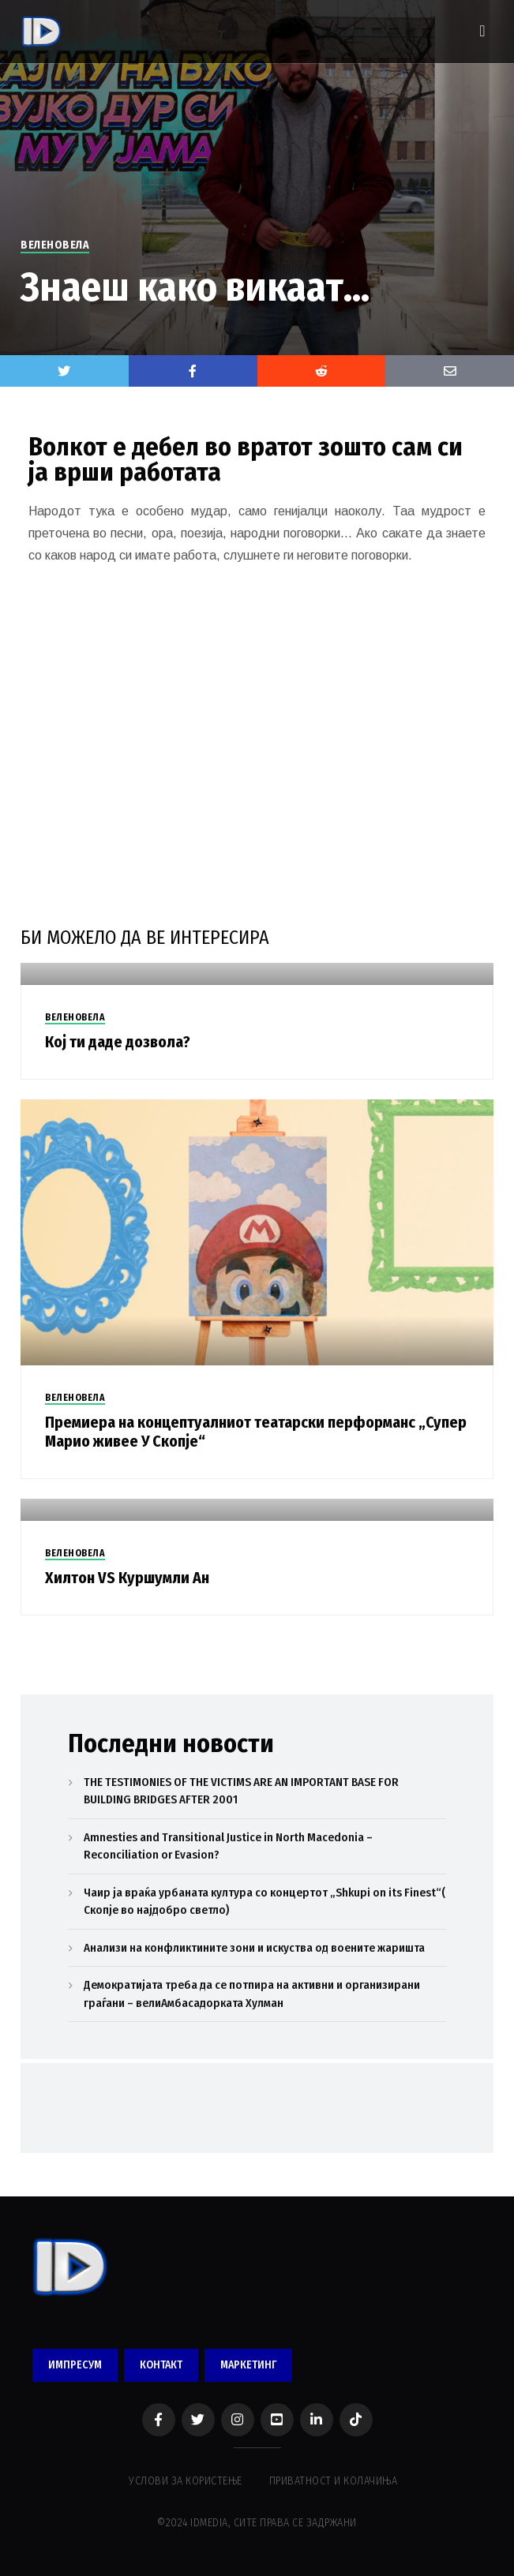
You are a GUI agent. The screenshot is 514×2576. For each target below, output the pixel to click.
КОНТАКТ (161, 2365)
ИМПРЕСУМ (75, 2365)
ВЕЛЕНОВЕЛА (55, 245)
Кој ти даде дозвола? (117, 1041)
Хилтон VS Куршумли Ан (127, 1577)
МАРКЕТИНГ (248, 2365)
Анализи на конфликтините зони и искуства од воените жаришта (254, 1948)
